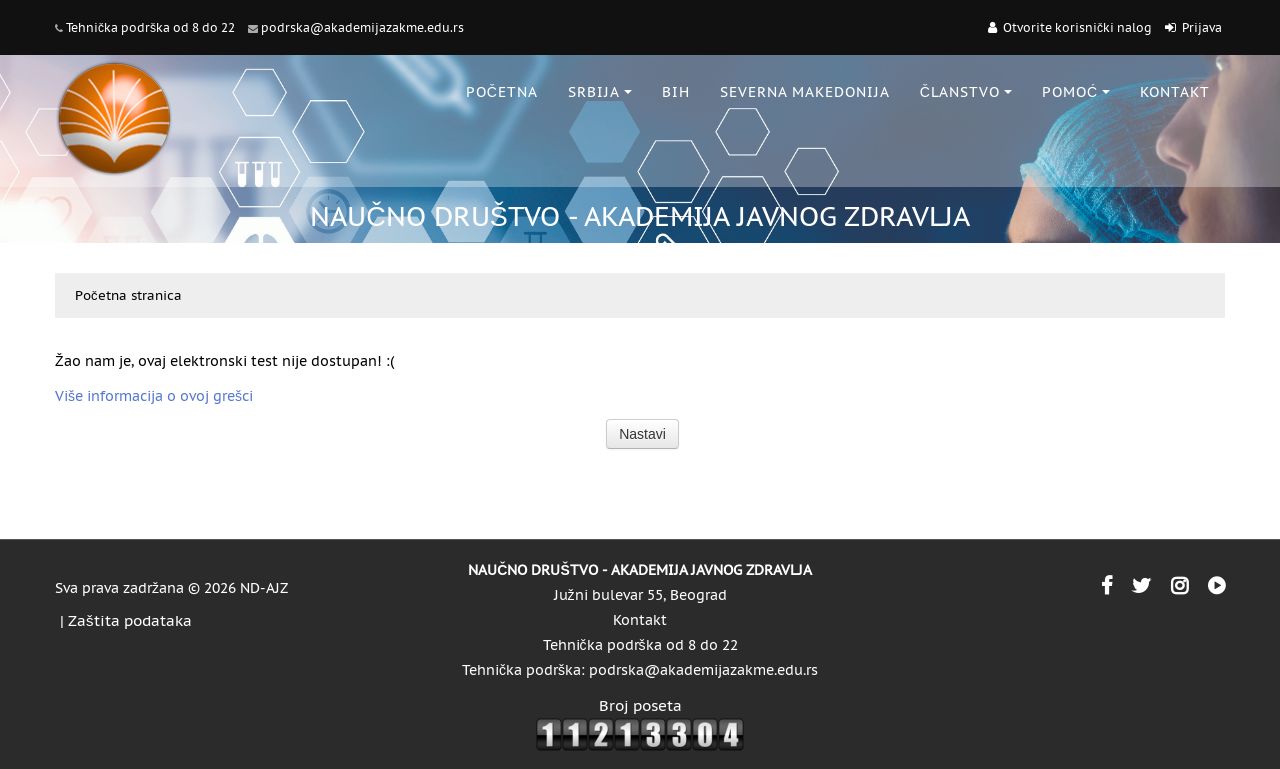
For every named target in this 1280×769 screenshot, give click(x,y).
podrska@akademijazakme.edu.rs (362, 27)
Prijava (1202, 27)
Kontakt (640, 620)
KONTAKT (1175, 92)
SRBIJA (600, 92)
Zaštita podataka (130, 620)
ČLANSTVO (966, 92)
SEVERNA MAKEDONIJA (805, 92)
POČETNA (502, 92)
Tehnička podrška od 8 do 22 (150, 27)
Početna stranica (128, 295)
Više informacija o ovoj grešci (154, 396)
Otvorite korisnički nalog (1077, 27)
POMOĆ (1076, 92)
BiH (676, 92)
